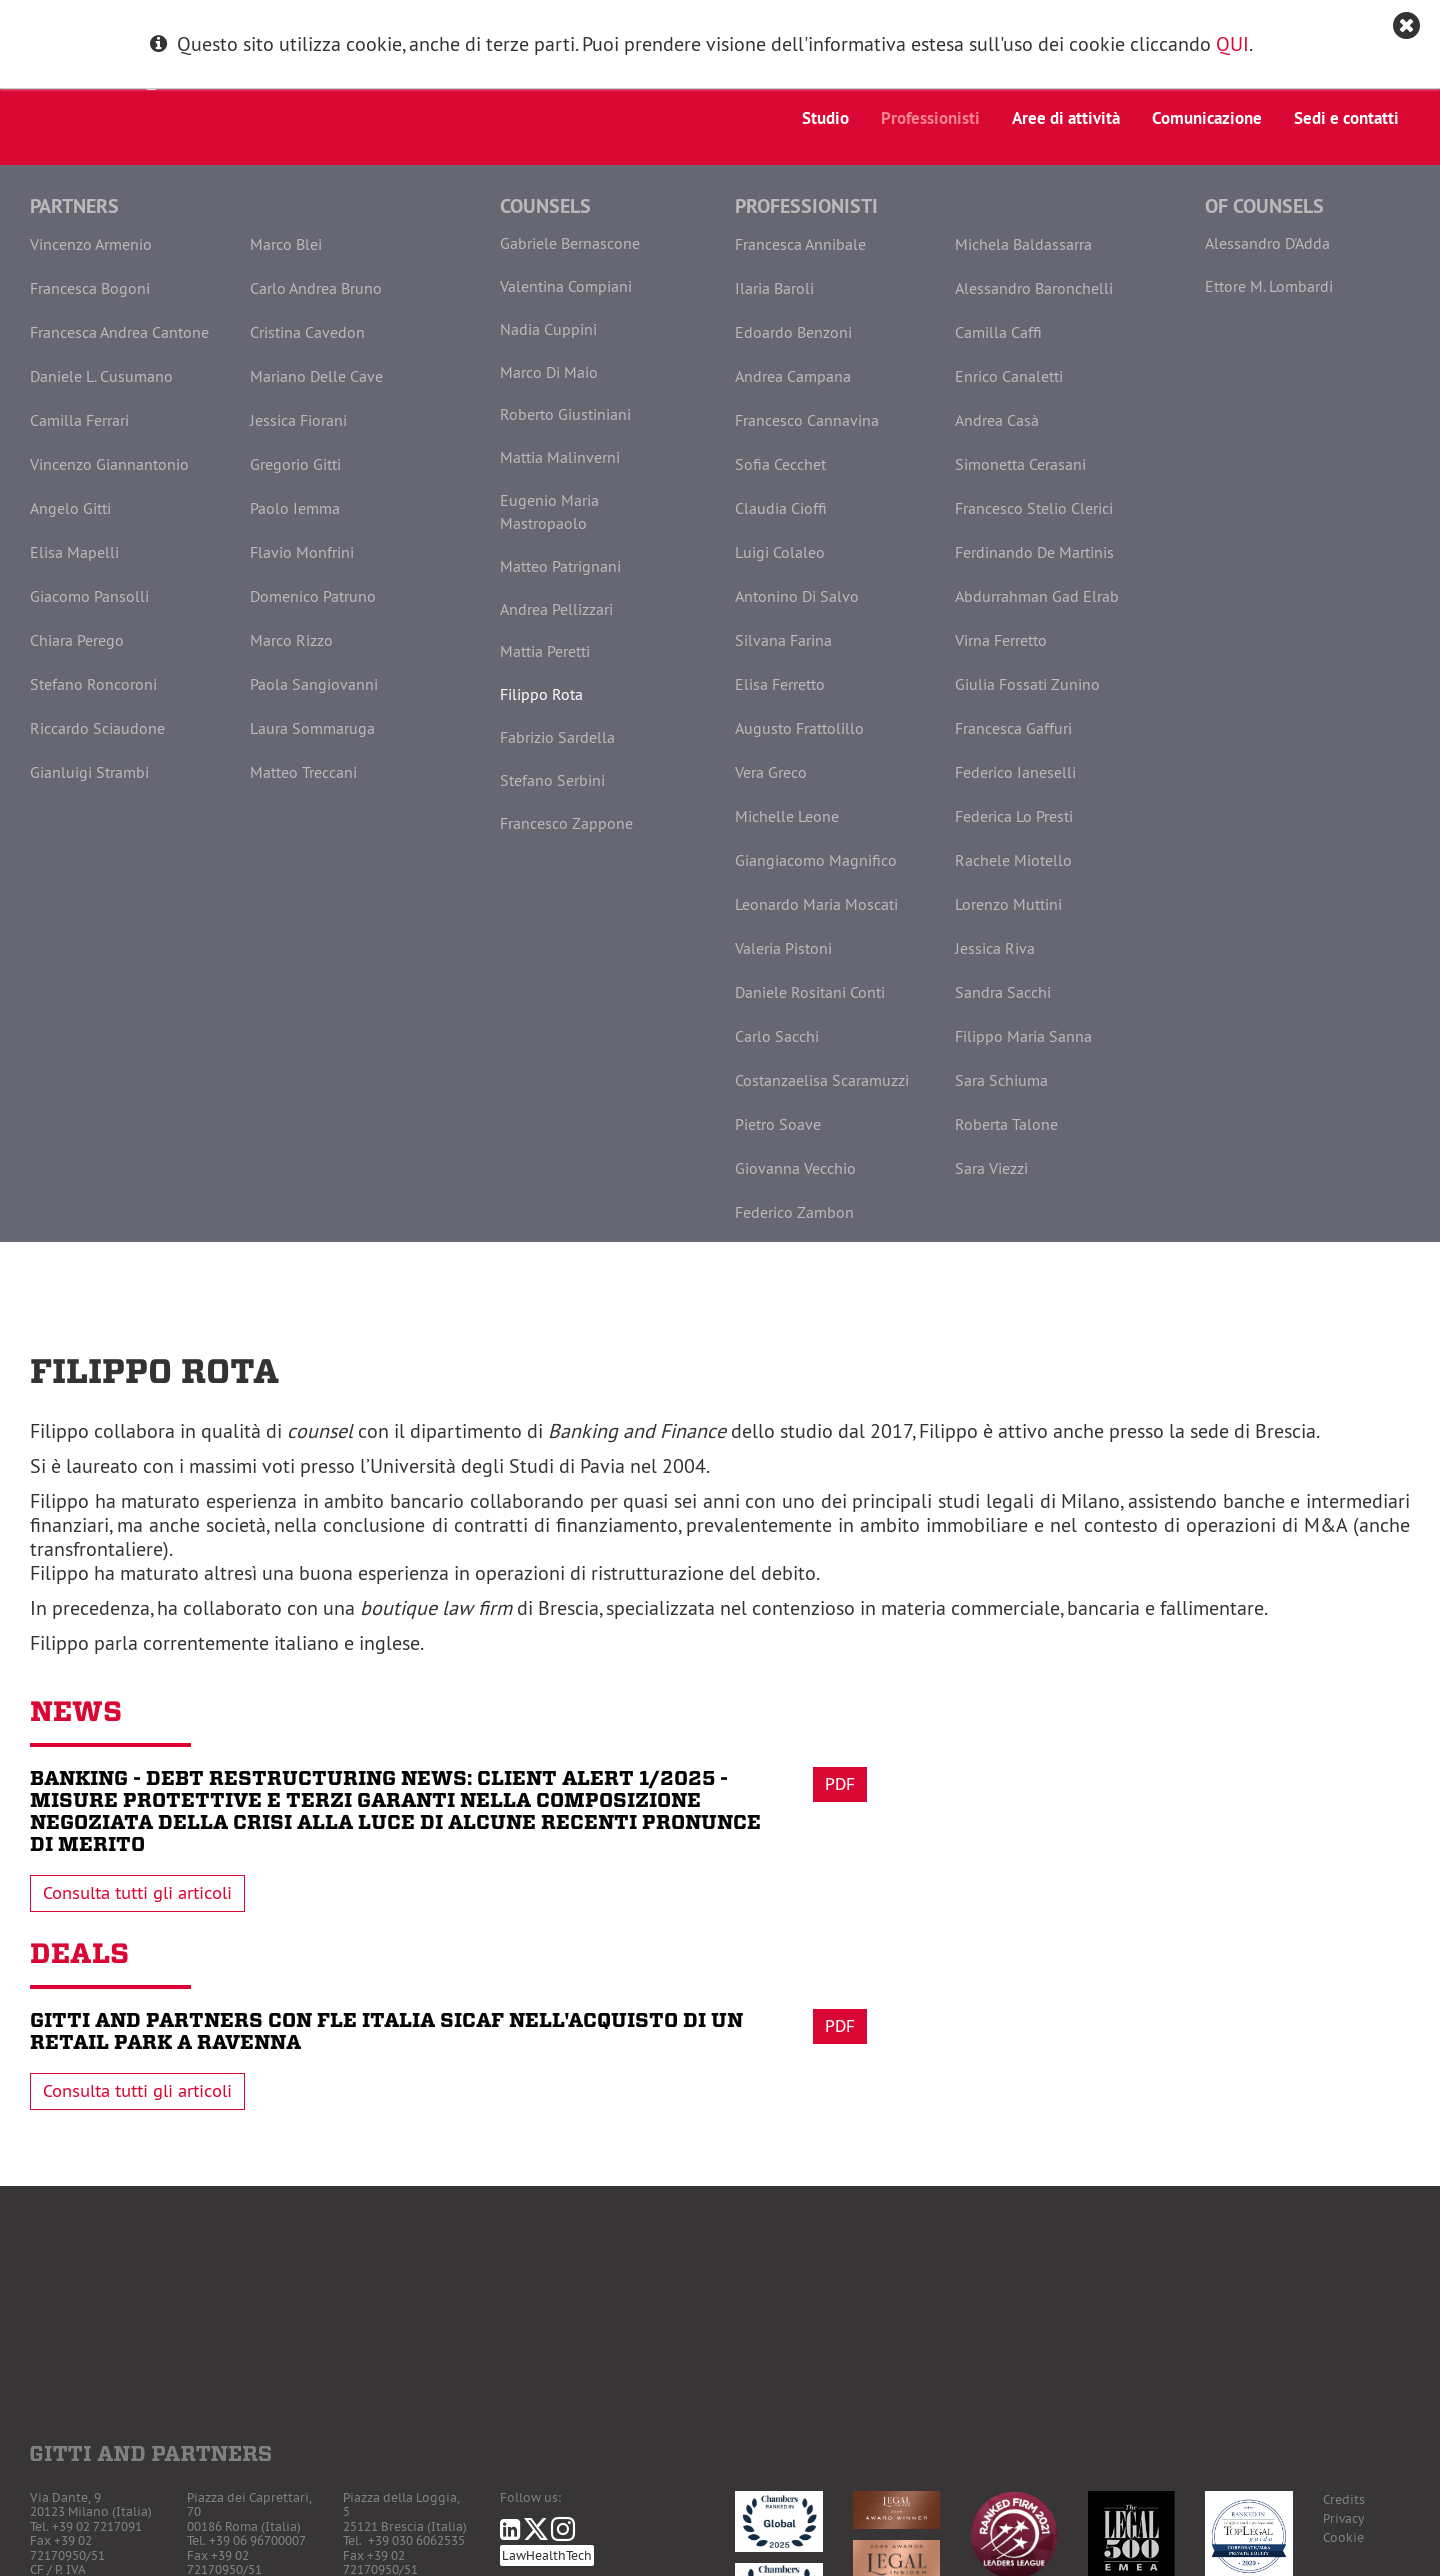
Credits (1344, 2499)
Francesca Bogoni (90, 288)
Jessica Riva (995, 948)
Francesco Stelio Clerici (1034, 508)
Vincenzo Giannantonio (109, 464)
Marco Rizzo (291, 640)
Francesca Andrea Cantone (119, 332)
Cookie (1343, 2537)
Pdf (840, 1784)
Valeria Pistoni (783, 948)
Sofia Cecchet (780, 464)
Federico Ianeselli (1015, 772)
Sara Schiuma (1001, 1080)
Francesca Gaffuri (1013, 728)
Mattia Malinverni (560, 457)
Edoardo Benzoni (793, 332)
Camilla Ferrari (79, 420)
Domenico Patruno (313, 596)
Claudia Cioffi (781, 508)
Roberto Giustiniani (565, 414)
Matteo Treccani (303, 772)
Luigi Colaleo (780, 552)
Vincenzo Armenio (91, 244)
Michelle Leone (787, 816)
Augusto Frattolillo (799, 728)
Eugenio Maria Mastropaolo (549, 511)
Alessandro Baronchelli (1034, 288)
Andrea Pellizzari (556, 609)
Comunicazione (1207, 118)
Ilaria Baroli (774, 288)
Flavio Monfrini (302, 552)
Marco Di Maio (549, 372)
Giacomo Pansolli (89, 596)
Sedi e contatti (1346, 118)
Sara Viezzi (991, 1168)
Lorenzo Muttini (1008, 904)
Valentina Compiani (566, 286)
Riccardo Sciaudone (97, 728)
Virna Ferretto (1001, 640)
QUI (1232, 43)
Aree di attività (1066, 118)
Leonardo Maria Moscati (816, 904)
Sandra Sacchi (1003, 992)
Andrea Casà (997, 420)
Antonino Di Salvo (797, 596)
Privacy (1343, 2518)
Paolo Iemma (295, 508)
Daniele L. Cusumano (101, 376)
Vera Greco (771, 772)
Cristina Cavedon (307, 332)
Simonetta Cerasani (1020, 464)
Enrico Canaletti (1009, 376)
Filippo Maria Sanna (1023, 1036)
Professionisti (930, 118)
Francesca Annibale (800, 244)
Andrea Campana (793, 376)
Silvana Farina (783, 640)
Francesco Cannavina (807, 420)
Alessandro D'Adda (1267, 243)
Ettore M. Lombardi (1269, 286)
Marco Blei (286, 244)
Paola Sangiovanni (314, 684)
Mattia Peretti (545, 651)
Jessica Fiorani (298, 420)
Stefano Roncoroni (93, 684)
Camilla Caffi (998, 332)
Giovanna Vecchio (795, 1168)
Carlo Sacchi (777, 1036)
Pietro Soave (778, 1124)
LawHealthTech (547, 2555)
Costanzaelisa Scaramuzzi (822, 1080)
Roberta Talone (1006, 1124)
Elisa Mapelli (74, 552)
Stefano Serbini (552, 780)
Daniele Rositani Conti (810, 992)
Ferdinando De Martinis (1034, 552)
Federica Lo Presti (1014, 816)
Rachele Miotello (1013, 860)
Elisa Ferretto (780, 684)
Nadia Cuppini (548, 329)
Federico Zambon (794, 1212)
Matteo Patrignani (560, 566)
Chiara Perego (77, 640)
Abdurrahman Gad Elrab (1037, 596)
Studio (825, 118)
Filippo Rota (541, 694)
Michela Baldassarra (1023, 244)
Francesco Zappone (566, 823)
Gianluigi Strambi (89, 772)
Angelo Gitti (70, 508)
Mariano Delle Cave (316, 376)
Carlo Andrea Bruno (316, 288)
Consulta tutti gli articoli (137, 1893)
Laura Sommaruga (312, 728)
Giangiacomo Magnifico (816, 860)
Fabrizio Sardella (557, 737)
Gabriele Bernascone (570, 243)
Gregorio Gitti (295, 464)
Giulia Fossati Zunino (1027, 684)
